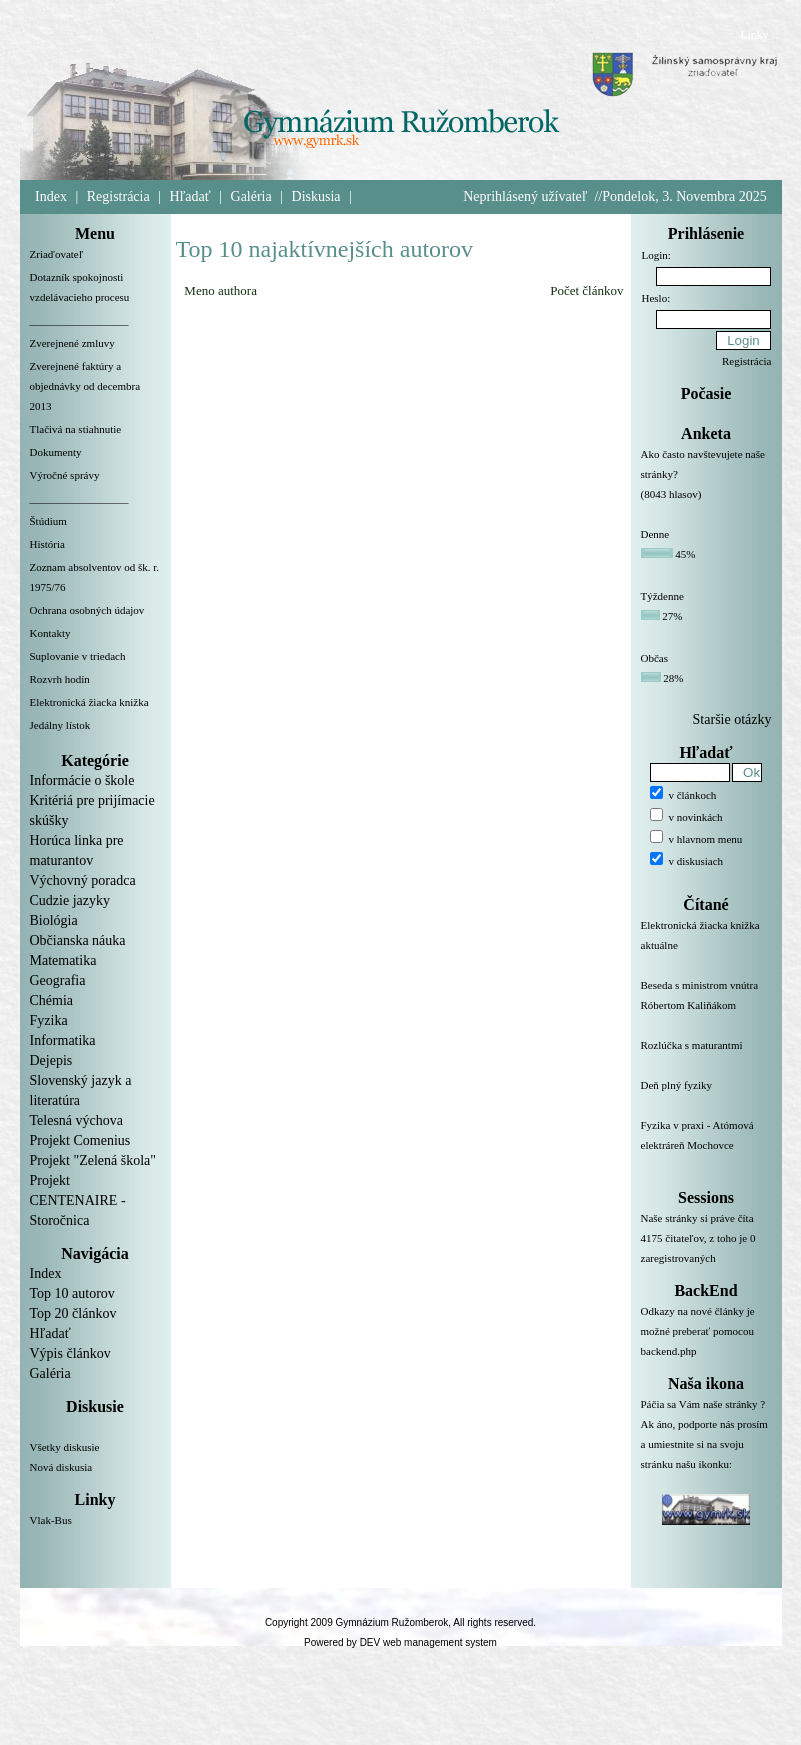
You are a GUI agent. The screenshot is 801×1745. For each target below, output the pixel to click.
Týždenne (662, 596)
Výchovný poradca (83, 880)
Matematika (63, 960)
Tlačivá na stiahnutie (76, 429)
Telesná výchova (76, 1120)
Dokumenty (56, 452)
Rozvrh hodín (60, 679)
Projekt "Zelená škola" (93, 1160)
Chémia (52, 1000)
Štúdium (48, 521)
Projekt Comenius (80, 1140)
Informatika (63, 1040)
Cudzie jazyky (70, 900)
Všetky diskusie (65, 1447)
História (47, 544)
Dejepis (51, 1060)
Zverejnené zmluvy (72, 343)
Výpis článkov (70, 1353)
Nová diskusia (61, 1467)
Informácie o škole (82, 780)
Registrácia (118, 196)
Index (51, 196)
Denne (655, 534)
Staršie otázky (732, 719)
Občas (655, 658)
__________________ (79, 320)
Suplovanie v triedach (78, 656)
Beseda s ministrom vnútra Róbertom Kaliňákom (706, 1007)
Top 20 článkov (73, 1313)
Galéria (251, 196)
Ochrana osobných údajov (87, 610)
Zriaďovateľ (57, 254)
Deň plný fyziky (706, 1097)
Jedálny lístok (60, 725)
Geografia (58, 980)
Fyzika (49, 1020)
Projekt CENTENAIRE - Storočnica (78, 1200)
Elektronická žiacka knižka (89, 702)
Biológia (54, 920)
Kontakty (50, 633)
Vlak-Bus (51, 1520)
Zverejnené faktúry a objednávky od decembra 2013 (85, 386)
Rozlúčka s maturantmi (706, 1057)
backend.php (669, 1351)
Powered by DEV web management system (400, 1642)
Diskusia (316, 196)
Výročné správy (65, 475)
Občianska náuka (78, 940)
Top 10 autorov (72, 1293)
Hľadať (190, 196)
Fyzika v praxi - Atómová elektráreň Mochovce (706, 1147)
